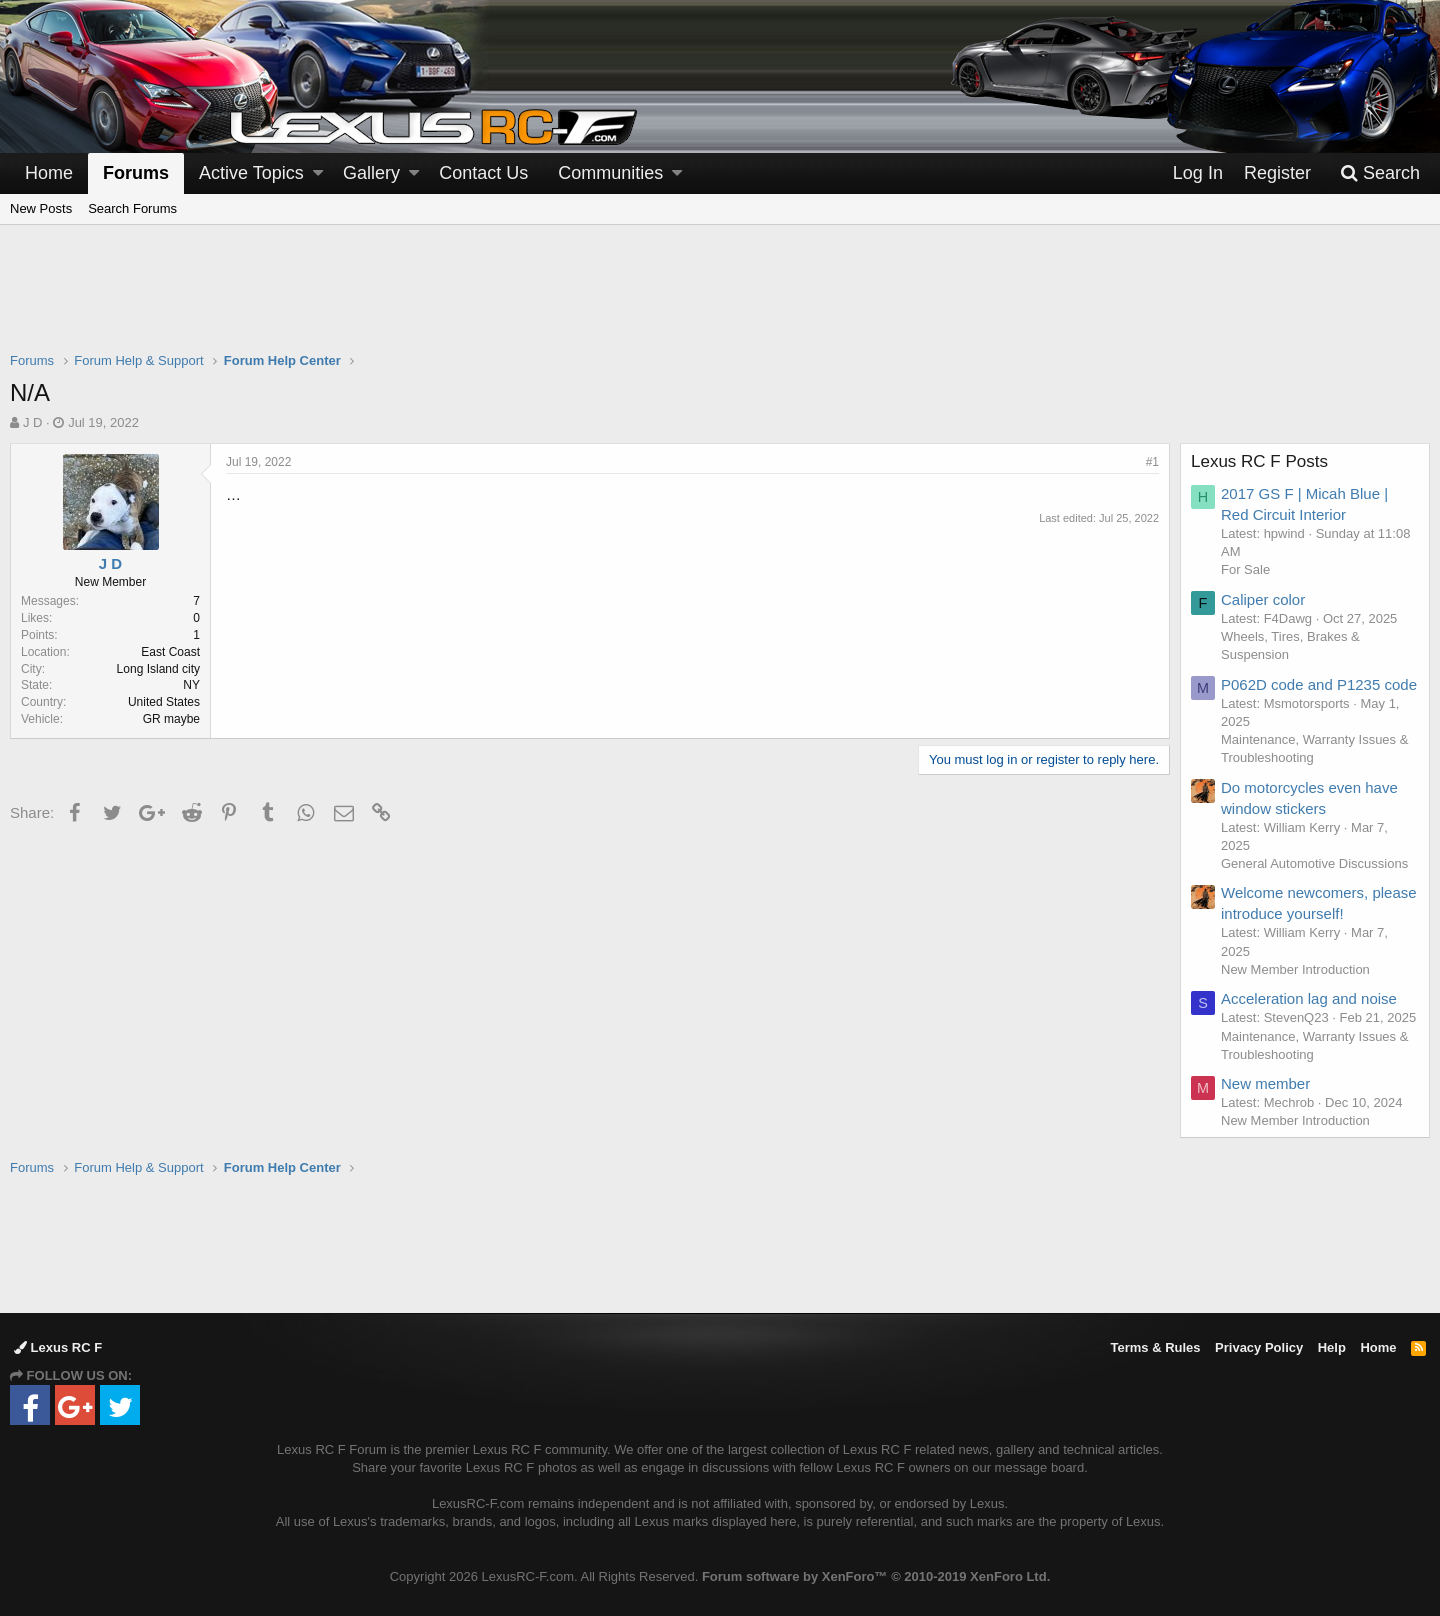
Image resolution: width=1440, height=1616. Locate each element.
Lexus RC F (58, 1347)
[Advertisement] (720, 301)
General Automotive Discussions (1314, 863)
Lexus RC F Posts (1259, 461)
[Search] (1380, 173)
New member (1265, 1083)
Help (1332, 1347)
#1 (1152, 462)
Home (49, 173)
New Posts (41, 208)
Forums (136, 173)
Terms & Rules (1155, 1347)
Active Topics (251, 173)
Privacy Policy (1259, 1347)
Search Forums (132, 208)
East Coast (170, 652)
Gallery (371, 173)
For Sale (1245, 569)
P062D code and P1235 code (1319, 684)
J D (33, 422)
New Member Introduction (1295, 969)
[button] (318, 173)
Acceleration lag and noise (1309, 998)
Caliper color (1263, 599)
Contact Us (483, 173)
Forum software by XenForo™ (876, 1576)
